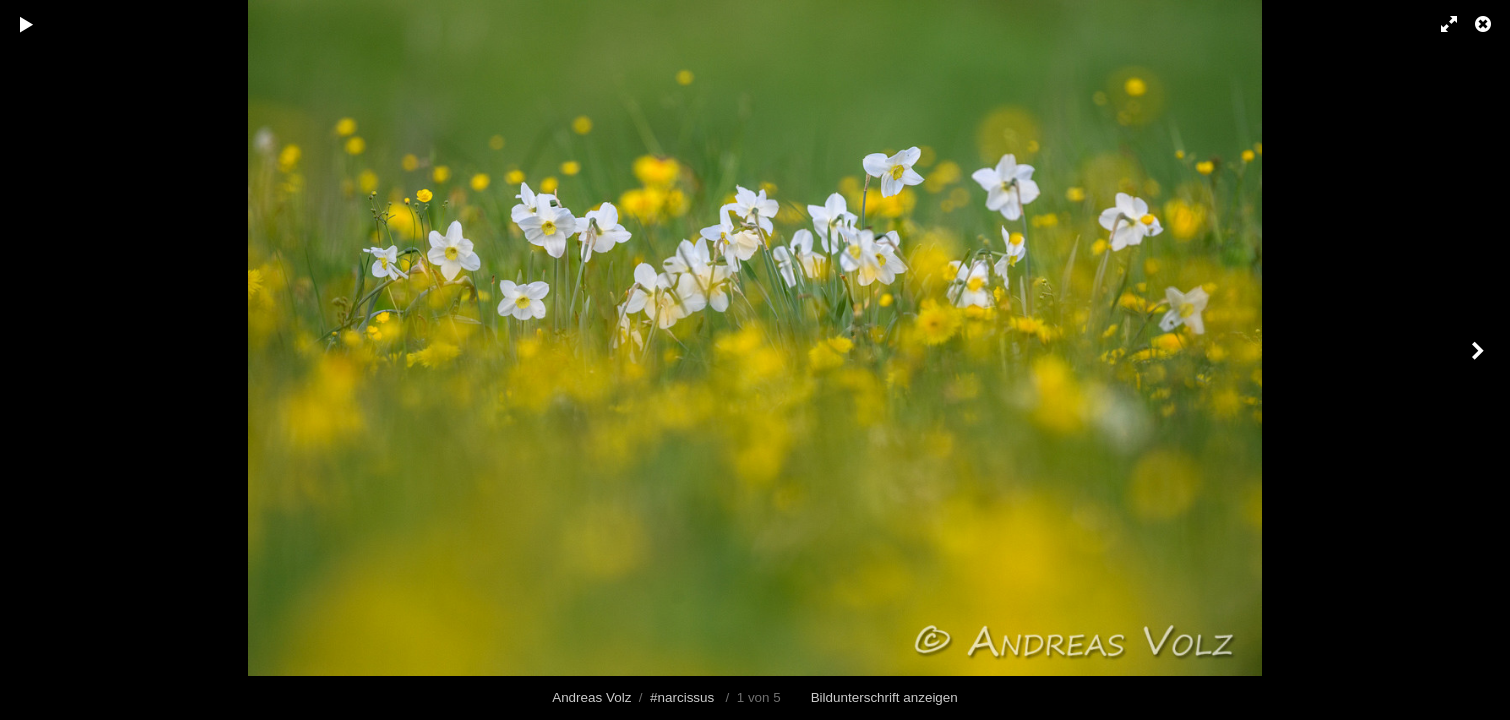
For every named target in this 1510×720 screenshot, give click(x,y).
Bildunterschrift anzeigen (884, 697)
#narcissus (682, 697)
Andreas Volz (591, 697)
